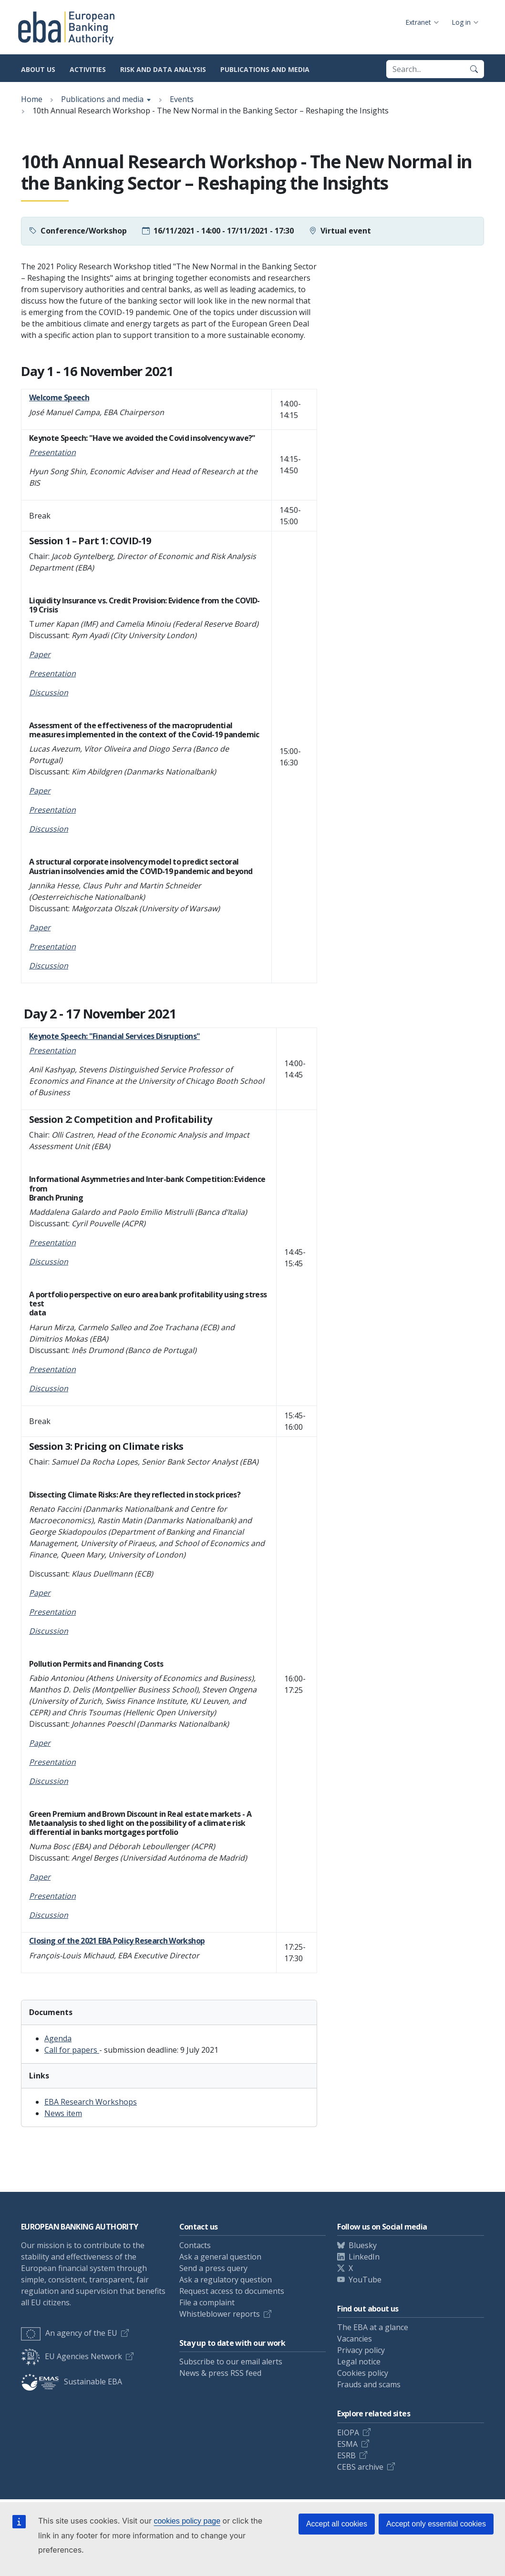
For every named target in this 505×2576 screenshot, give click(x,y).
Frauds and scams (369, 2384)
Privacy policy (361, 2350)
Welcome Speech (59, 397)
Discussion (48, 829)
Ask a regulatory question (225, 2279)
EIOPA (348, 2432)
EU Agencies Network (71, 2356)
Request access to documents (231, 2291)
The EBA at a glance (372, 2327)
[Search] (474, 69)
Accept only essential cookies (436, 2524)
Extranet (418, 22)
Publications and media (264, 69)
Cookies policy (362, 2373)
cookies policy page (187, 2521)
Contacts (195, 2245)
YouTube (365, 2279)
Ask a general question (220, 2256)
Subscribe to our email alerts (230, 2361)
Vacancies (354, 2338)
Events (182, 99)
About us (38, 69)
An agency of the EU (69, 2333)
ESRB (346, 2455)
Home (31, 99)
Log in (461, 22)
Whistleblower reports (219, 2314)
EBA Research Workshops (90, 2102)
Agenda (58, 2038)
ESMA (347, 2444)
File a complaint (207, 2302)
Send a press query (213, 2268)
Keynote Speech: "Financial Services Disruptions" (114, 1036)
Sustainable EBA (71, 2381)
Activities (88, 69)
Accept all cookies (336, 2524)
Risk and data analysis (163, 69)
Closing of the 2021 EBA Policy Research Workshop (117, 1940)
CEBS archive (360, 2467)
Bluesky (363, 2245)
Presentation (52, 1762)
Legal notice (359, 2361)
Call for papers (71, 2050)
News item (63, 2113)
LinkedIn (364, 2256)
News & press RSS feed (220, 2373)
